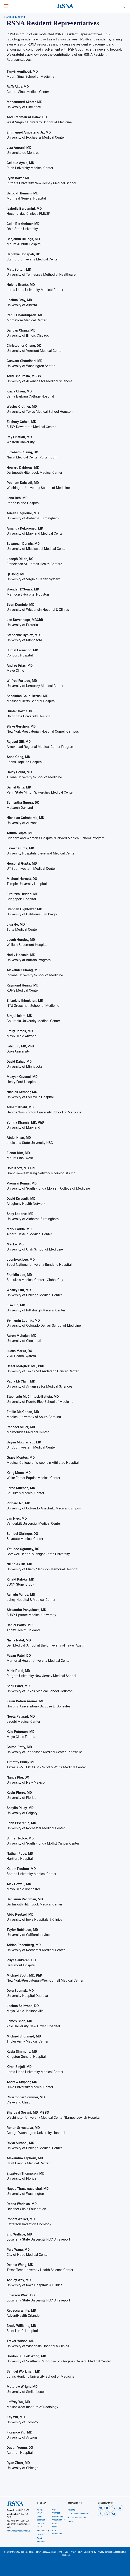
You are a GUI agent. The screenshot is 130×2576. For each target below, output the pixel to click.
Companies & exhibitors (78, 2514)
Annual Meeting (15, 16)
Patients (71, 2510)
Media (70, 2521)
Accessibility (119, 2552)
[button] (101, 2507)
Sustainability (43, 2530)
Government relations (77, 2517)
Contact (40, 2534)
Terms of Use (62, 2552)
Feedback (65, 2555)
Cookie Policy (90, 2552)
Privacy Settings (105, 2552)
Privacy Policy (76, 2552)
